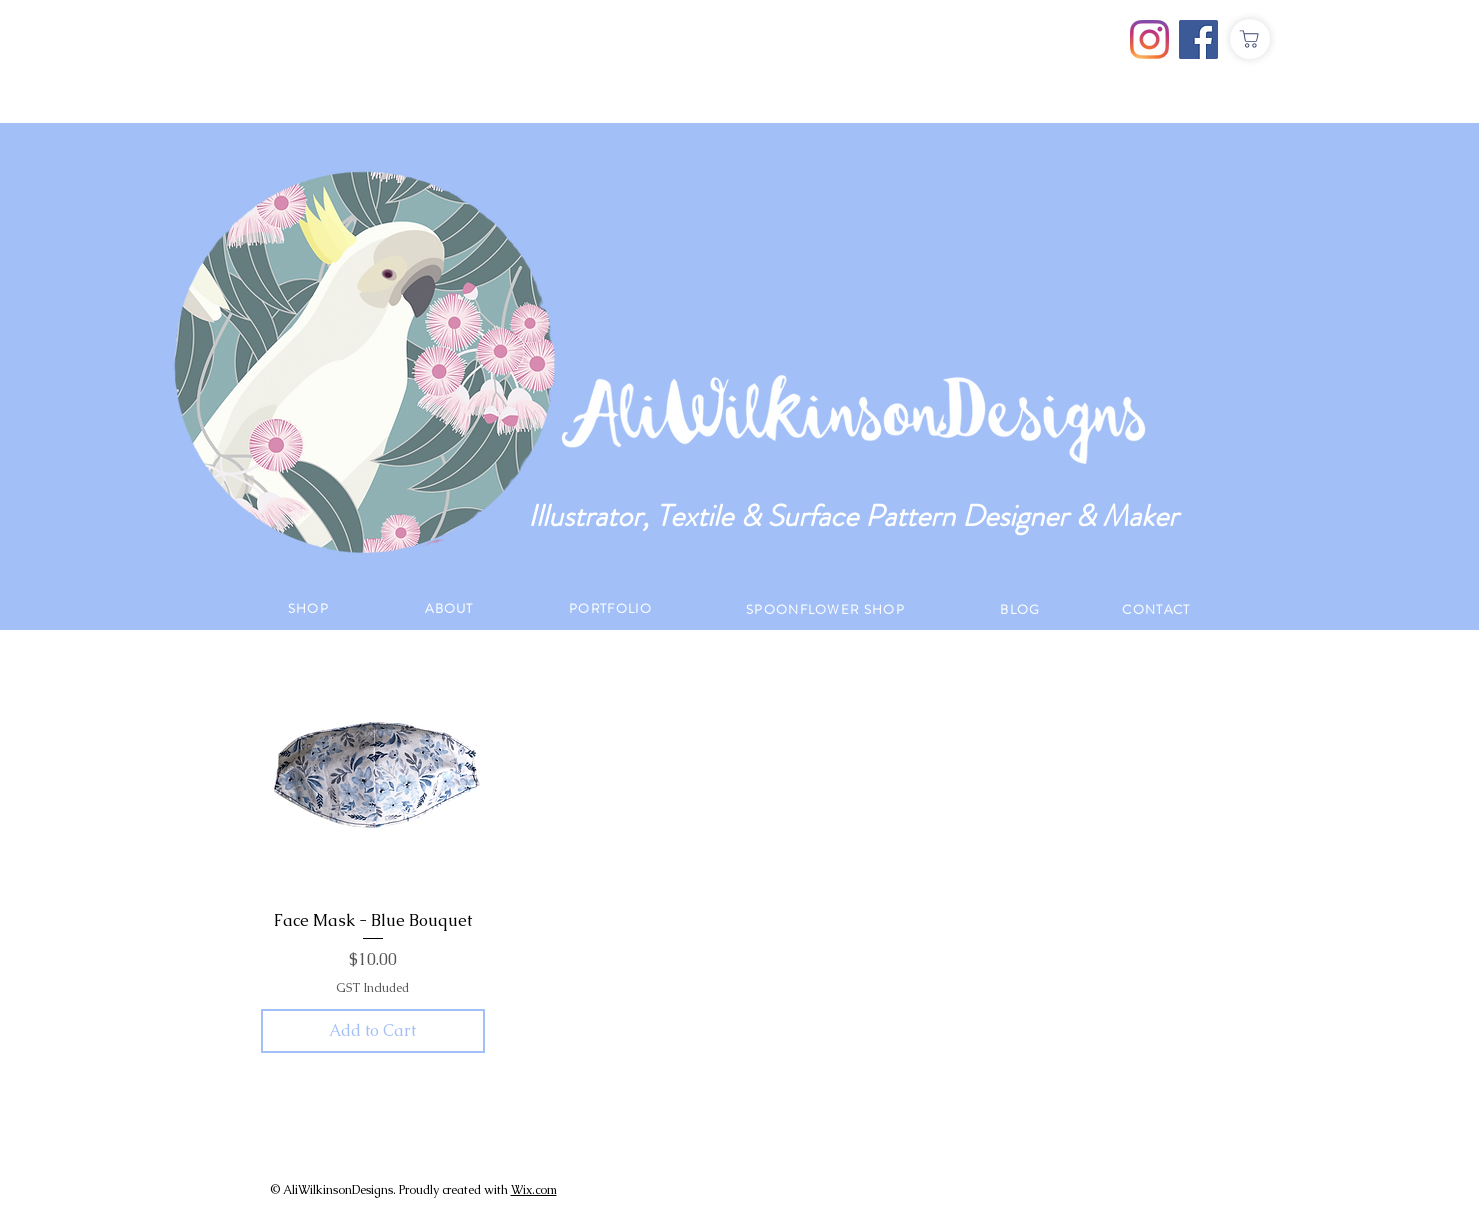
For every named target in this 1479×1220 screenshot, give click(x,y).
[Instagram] (1149, 39)
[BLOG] (1023, 609)
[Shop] (1250, 39)
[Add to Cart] (373, 1031)
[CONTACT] (1159, 609)
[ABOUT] (452, 608)
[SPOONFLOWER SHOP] (828, 609)
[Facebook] (1198, 39)
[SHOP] (311, 608)
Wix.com (534, 1190)
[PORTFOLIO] (613, 608)
